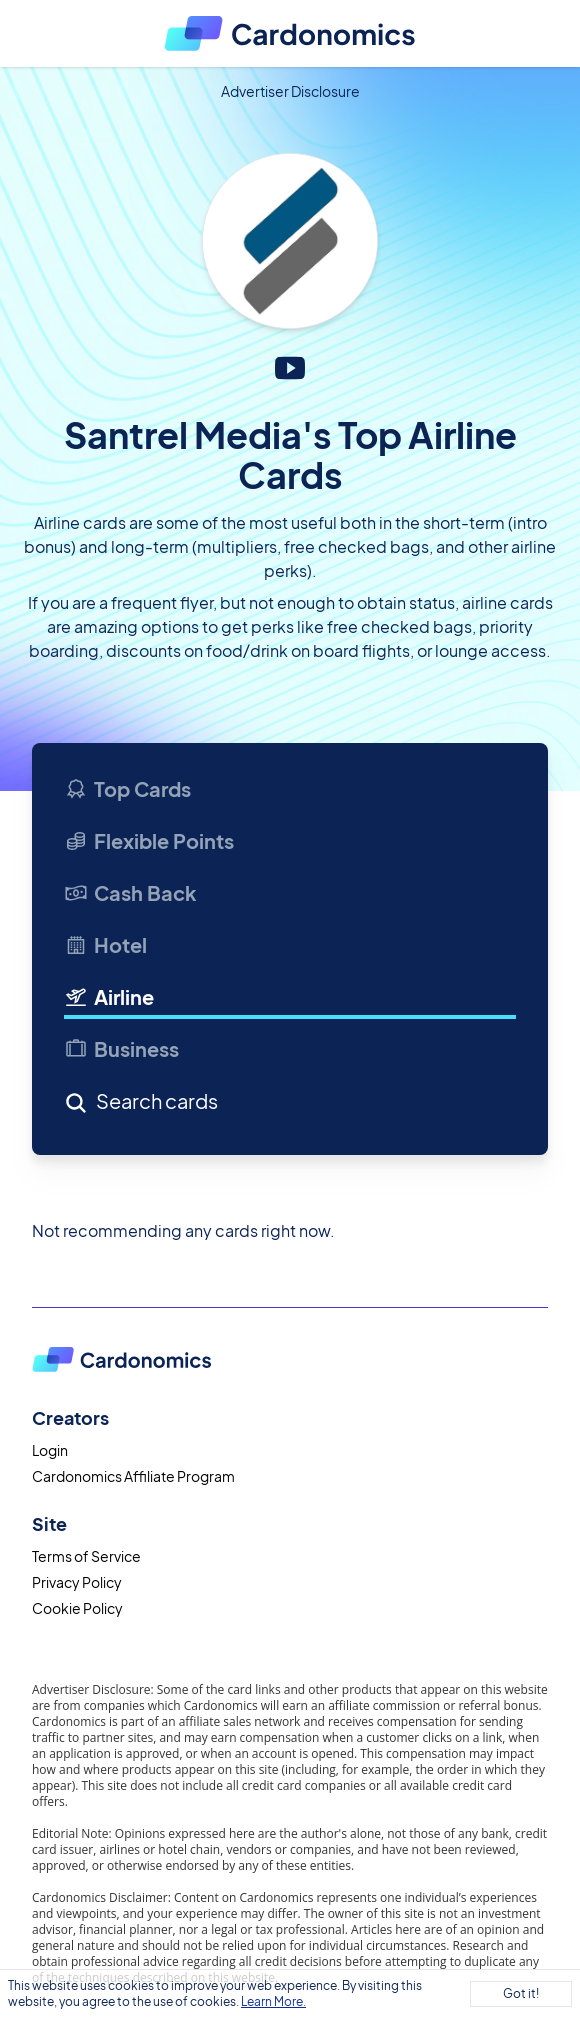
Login (50, 1450)
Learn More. (273, 2001)
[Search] (215, 1105)
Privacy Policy (77, 1582)
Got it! (521, 1993)
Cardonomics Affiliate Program (133, 1476)
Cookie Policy (77, 1608)
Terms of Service (86, 1556)
